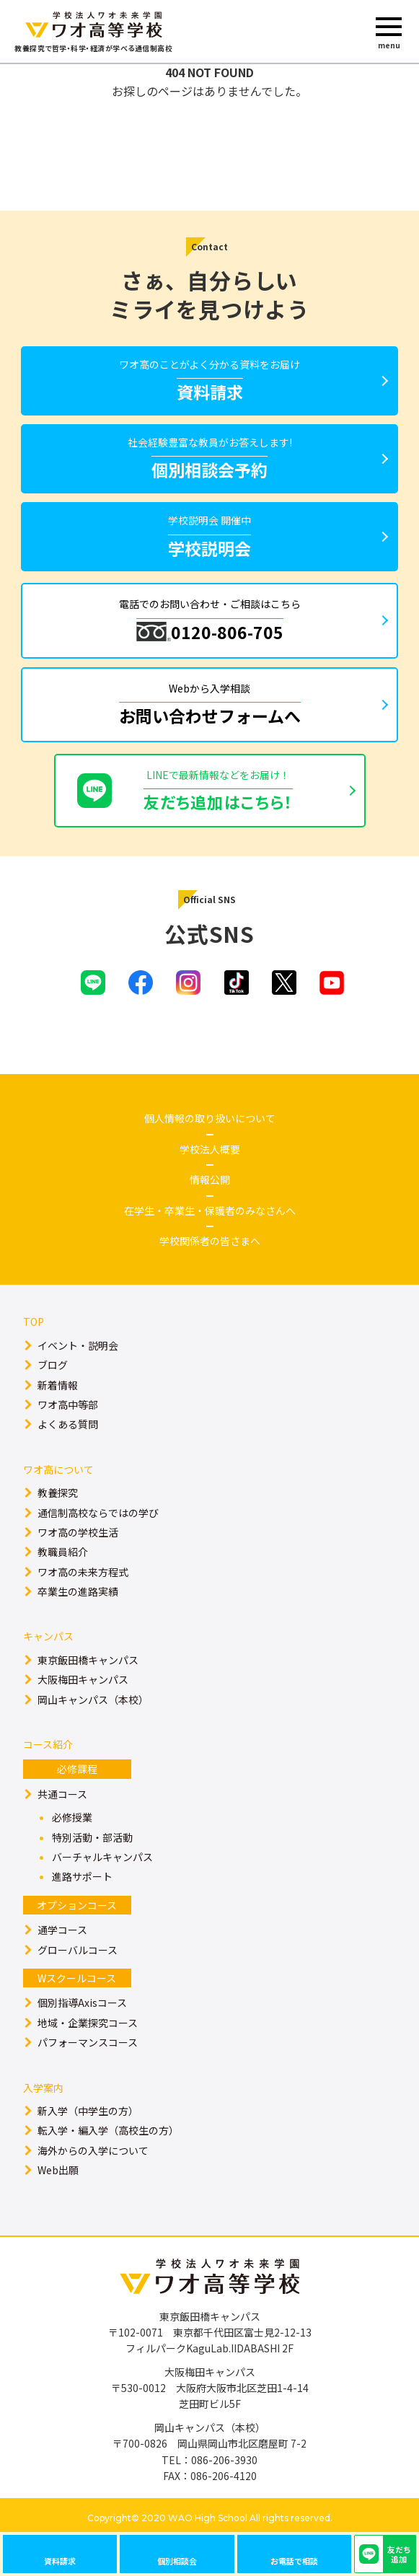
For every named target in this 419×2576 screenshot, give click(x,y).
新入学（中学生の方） (88, 2111)
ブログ (53, 1365)
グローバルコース (78, 1950)
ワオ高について (58, 1469)
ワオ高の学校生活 (78, 1532)
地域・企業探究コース (88, 2022)
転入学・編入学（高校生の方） (108, 2130)
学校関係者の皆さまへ (209, 1241)
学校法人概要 (210, 1149)
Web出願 (58, 2170)
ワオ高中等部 (68, 1404)
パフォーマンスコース (88, 2042)
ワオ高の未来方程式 (83, 1572)
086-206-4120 (223, 2476)
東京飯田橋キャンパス (88, 1660)
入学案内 (43, 2087)
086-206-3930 (224, 2460)
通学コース (62, 1929)
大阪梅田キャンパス (83, 1679)
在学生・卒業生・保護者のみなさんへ (210, 1210)
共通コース (62, 1794)
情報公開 (210, 1179)
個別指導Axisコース (82, 2002)
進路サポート (82, 1876)
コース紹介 (48, 1744)
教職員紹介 (63, 1551)
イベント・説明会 (78, 1345)
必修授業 (72, 1817)
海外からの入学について (93, 2150)
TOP (33, 1321)
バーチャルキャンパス (102, 1857)
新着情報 (58, 1385)
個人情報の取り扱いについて (209, 1118)
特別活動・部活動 (92, 1837)
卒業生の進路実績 (78, 1591)
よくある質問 (68, 1424)
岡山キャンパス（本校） (93, 1699)
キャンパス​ (48, 1636)
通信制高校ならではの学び (98, 1512)
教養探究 (58, 1492)
